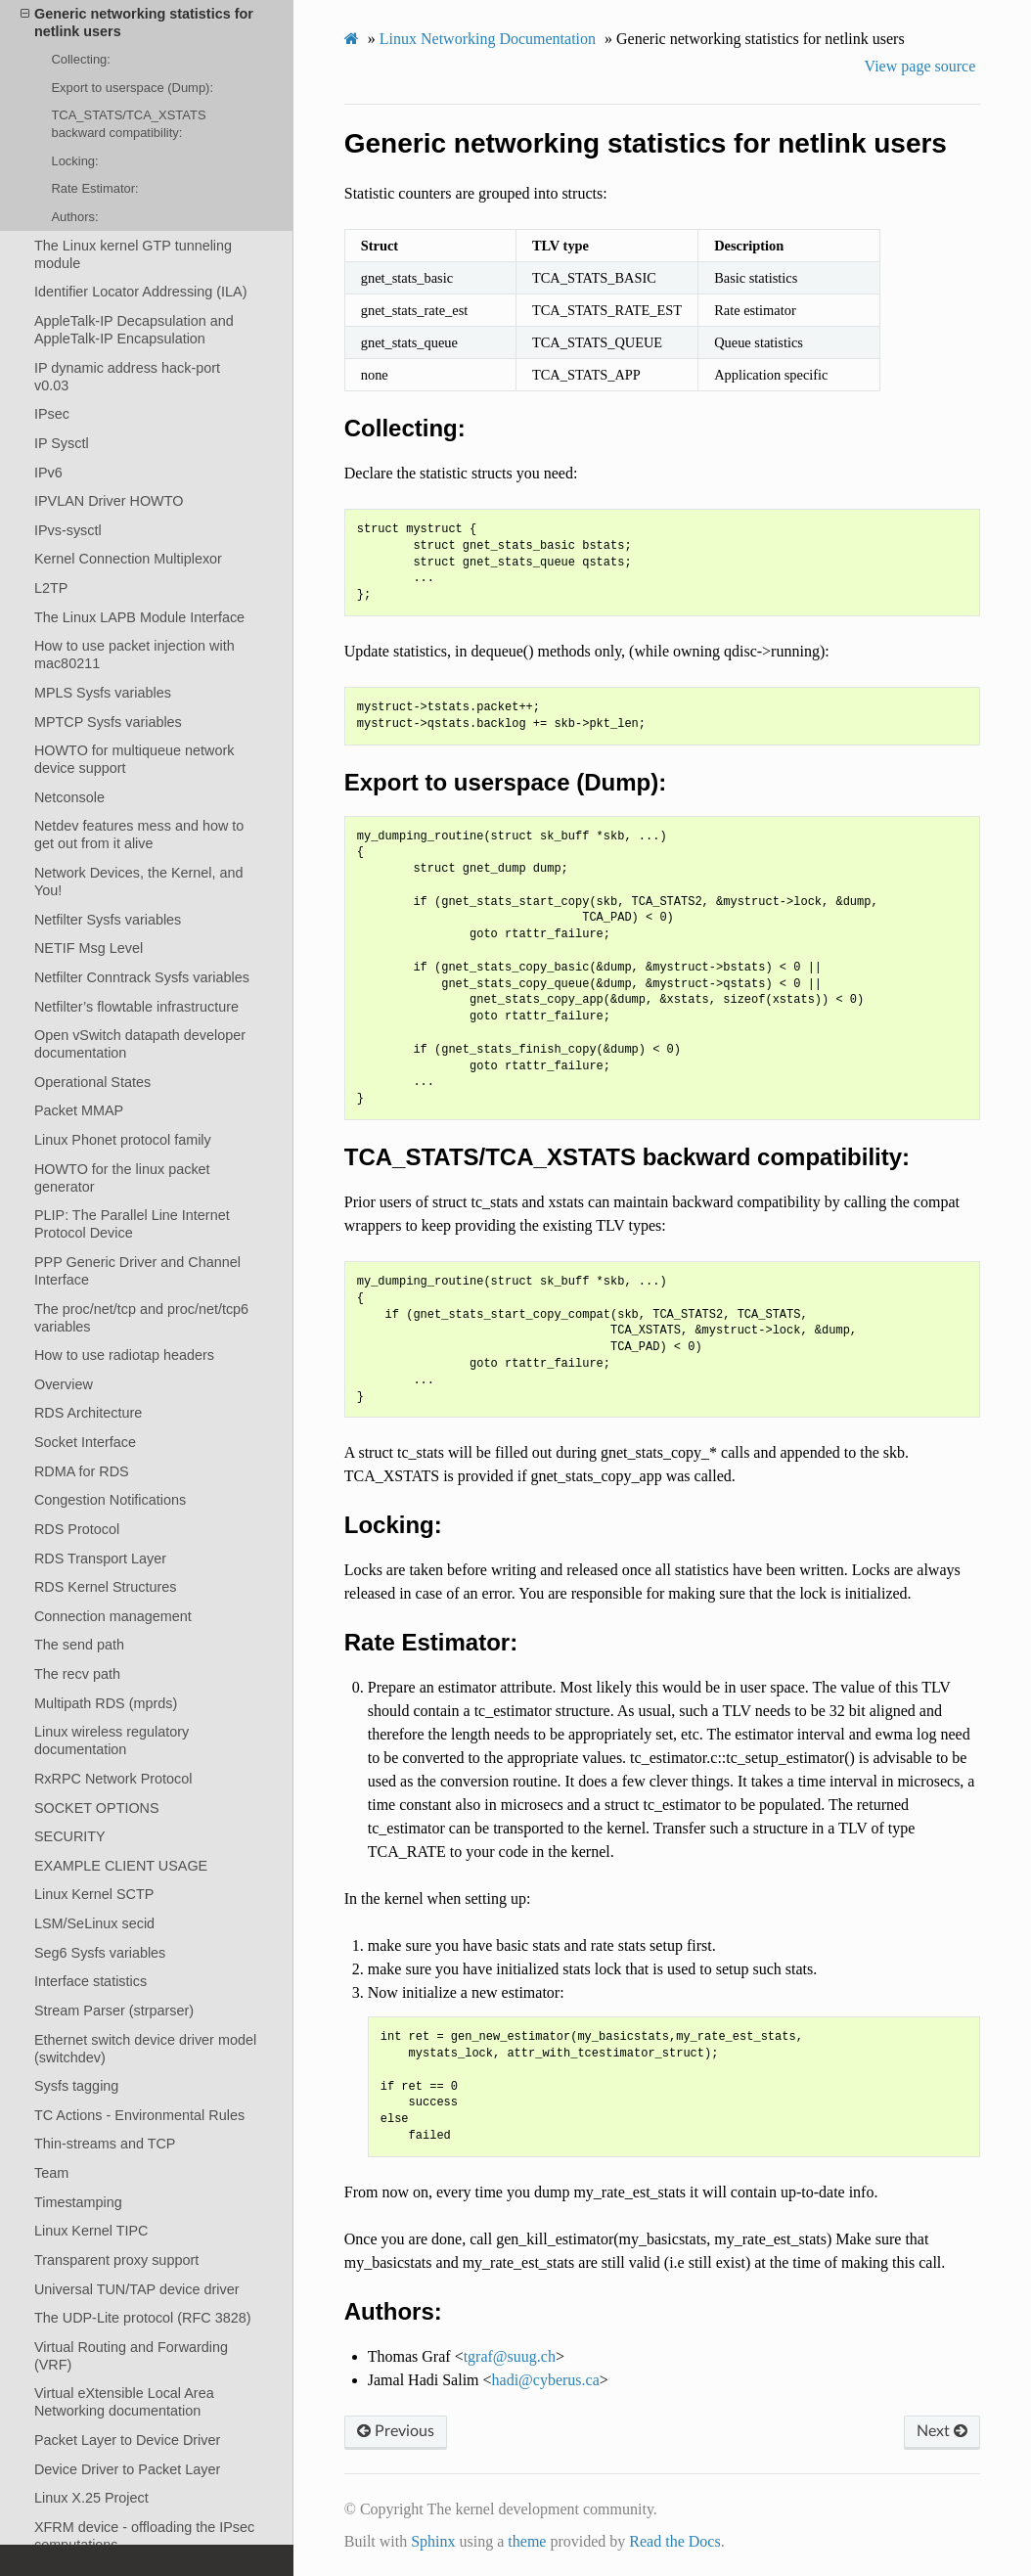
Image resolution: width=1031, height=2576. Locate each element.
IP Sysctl (61, 443)
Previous (395, 2431)
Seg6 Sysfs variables (99, 1953)
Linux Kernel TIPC (91, 2230)
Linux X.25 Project (91, 2498)
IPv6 (48, 472)
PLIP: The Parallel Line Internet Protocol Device (132, 1224)
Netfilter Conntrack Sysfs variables (141, 977)
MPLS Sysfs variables (102, 692)
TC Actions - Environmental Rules (139, 2115)
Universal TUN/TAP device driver (137, 2289)
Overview (63, 1384)
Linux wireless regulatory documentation (111, 1740)
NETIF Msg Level (88, 948)
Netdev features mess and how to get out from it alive (139, 834)
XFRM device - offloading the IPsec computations (144, 2536)
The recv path (77, 1674)
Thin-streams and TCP (105, 2143)
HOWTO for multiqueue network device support (134, 759)
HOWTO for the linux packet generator (122, 1178)
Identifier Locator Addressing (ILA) (140, 291)
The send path (79, 1644)
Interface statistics (90, 1981)
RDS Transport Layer (100, 1558)
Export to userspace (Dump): (132, 87)
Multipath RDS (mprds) (105, 1703)
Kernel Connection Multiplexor (128, 558)
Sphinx (433, 2541)
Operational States (92, 1082)
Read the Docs (674, 2541)
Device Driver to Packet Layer (127, 2469)
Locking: (74, 161)
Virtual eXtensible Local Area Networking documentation (124, 2401)
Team (51, 2173)
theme (527, 2541)
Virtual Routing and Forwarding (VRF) (131, 2356)
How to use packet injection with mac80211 (134, 654)
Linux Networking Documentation (488, 38)
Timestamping (78, 2202)
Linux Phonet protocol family (122, 1140)
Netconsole (69, 797)
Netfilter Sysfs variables (107, 919)
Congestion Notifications (110, 1500)
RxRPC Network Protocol (113, 1778)
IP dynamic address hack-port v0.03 (127, 376)
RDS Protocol (76, 1529)
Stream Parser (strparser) (114, 2010)
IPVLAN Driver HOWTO (108, 501)
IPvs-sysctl (68, 530)
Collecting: (80, 59)
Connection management (113, 1616)
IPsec (51, 414)
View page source (920, 66)
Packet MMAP (78, 1110)
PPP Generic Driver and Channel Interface (137, 1271)
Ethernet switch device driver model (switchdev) (145, 2048)
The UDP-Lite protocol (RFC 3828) (142, 2318)
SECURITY (70, 1836)
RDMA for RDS (81, 1471)
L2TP (50, 588)
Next (942, 2431)
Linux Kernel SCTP (94, 1894)
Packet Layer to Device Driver (127, 2440)
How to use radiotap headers (124, 1355)
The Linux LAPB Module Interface (139, 617)
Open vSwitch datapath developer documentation (140, 1044)
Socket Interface (85, 1442)
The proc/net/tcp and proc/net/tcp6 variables (141, 1317)
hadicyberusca (546, 2380)
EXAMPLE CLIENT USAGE (120, 1866)
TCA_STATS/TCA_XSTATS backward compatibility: (128, 124)
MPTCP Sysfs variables (108, 722)
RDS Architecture (88, 1413)
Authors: (74, 216)
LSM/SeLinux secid (94, 1923)
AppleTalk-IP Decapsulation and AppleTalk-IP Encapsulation (134, 329)
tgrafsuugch (510, 2356)
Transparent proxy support (116, 2260)
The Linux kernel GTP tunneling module (133, 254)
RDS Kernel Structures (105, 1587)
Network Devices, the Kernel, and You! (139, 881)
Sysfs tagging (76, 2086)
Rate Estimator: (94, 188)
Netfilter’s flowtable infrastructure (136, 1007)
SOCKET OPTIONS (96, 1808)
